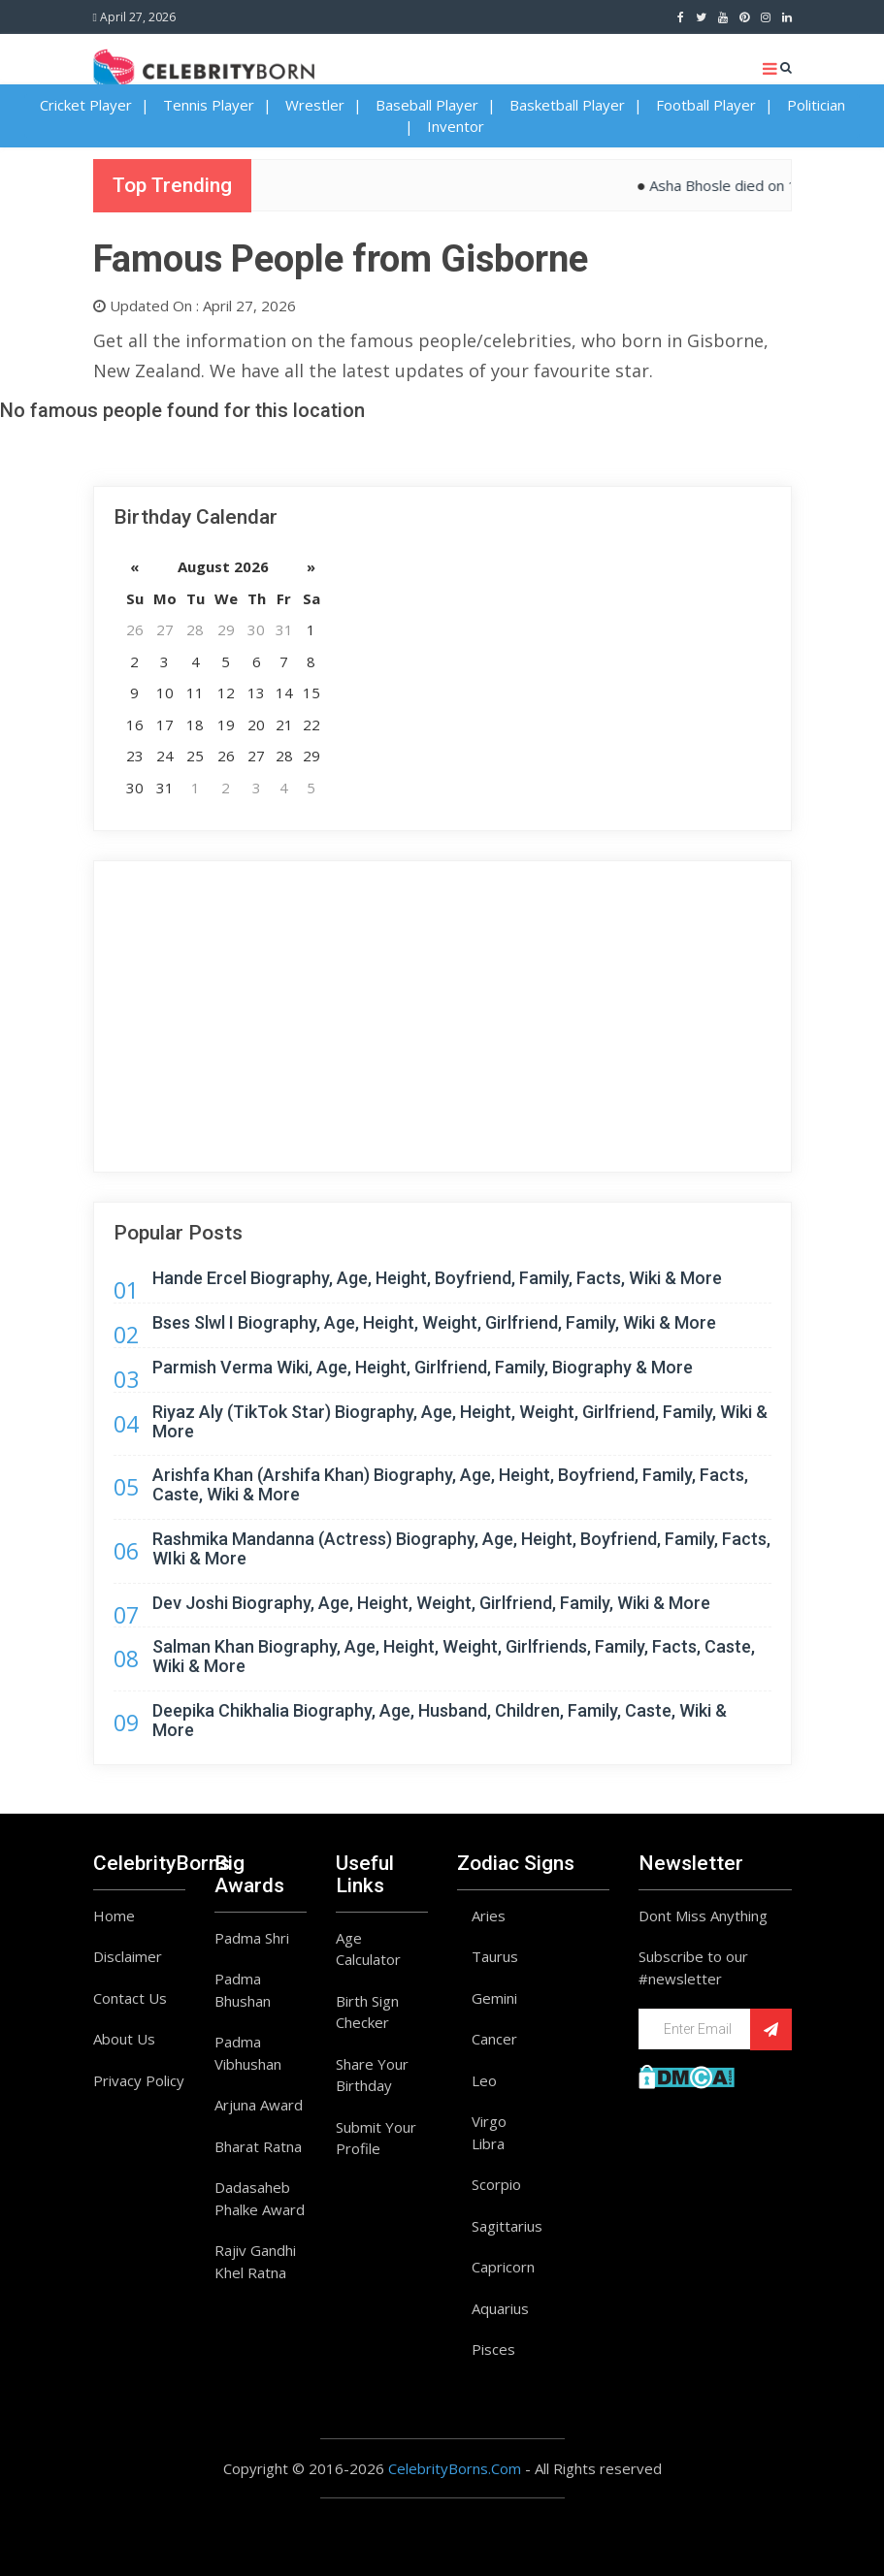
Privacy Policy (138, 2080)
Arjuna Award (258, 2104)
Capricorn (503, 2266)
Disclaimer (127, 1956)
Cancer (494, 2038)
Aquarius (500, 2308)
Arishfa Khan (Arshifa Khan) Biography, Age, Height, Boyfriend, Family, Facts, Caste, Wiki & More (450, 1484)
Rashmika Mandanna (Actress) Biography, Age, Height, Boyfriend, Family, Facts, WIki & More (461, 1548)
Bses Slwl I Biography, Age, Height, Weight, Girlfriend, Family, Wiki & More (434, 1322)
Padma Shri (251, 1938)
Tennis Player (208, 104)
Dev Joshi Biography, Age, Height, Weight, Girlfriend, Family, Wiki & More (431, 1603)
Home (114, 1915)
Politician (816, 104)
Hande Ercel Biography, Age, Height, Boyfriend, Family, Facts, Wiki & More (437, 1278)
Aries (489, 1915)
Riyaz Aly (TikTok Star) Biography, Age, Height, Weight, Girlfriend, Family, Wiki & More (460, 1421)
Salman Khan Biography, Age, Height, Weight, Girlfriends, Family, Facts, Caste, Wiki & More (453, 1656)
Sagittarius (507, 2226)
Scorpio (496, 2184)
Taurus (495, 1956)
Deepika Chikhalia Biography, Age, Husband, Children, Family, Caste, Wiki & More (439, 1720)
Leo (484, 2080)
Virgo (489, 2121)
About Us (124, 2038)
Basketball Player (567, 104)
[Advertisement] (442, 1016)
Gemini (494, 1998)
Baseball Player (427, 104)
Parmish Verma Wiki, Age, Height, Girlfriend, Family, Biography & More (422, 1367)
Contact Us (130, 1998)
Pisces (493, 2349)
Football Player (706, 104)
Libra (488, 2143)
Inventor (455, 126)
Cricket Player (86, 104)
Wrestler (314, 104)
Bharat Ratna (258, 2146)
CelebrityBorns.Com (454, 2468)
